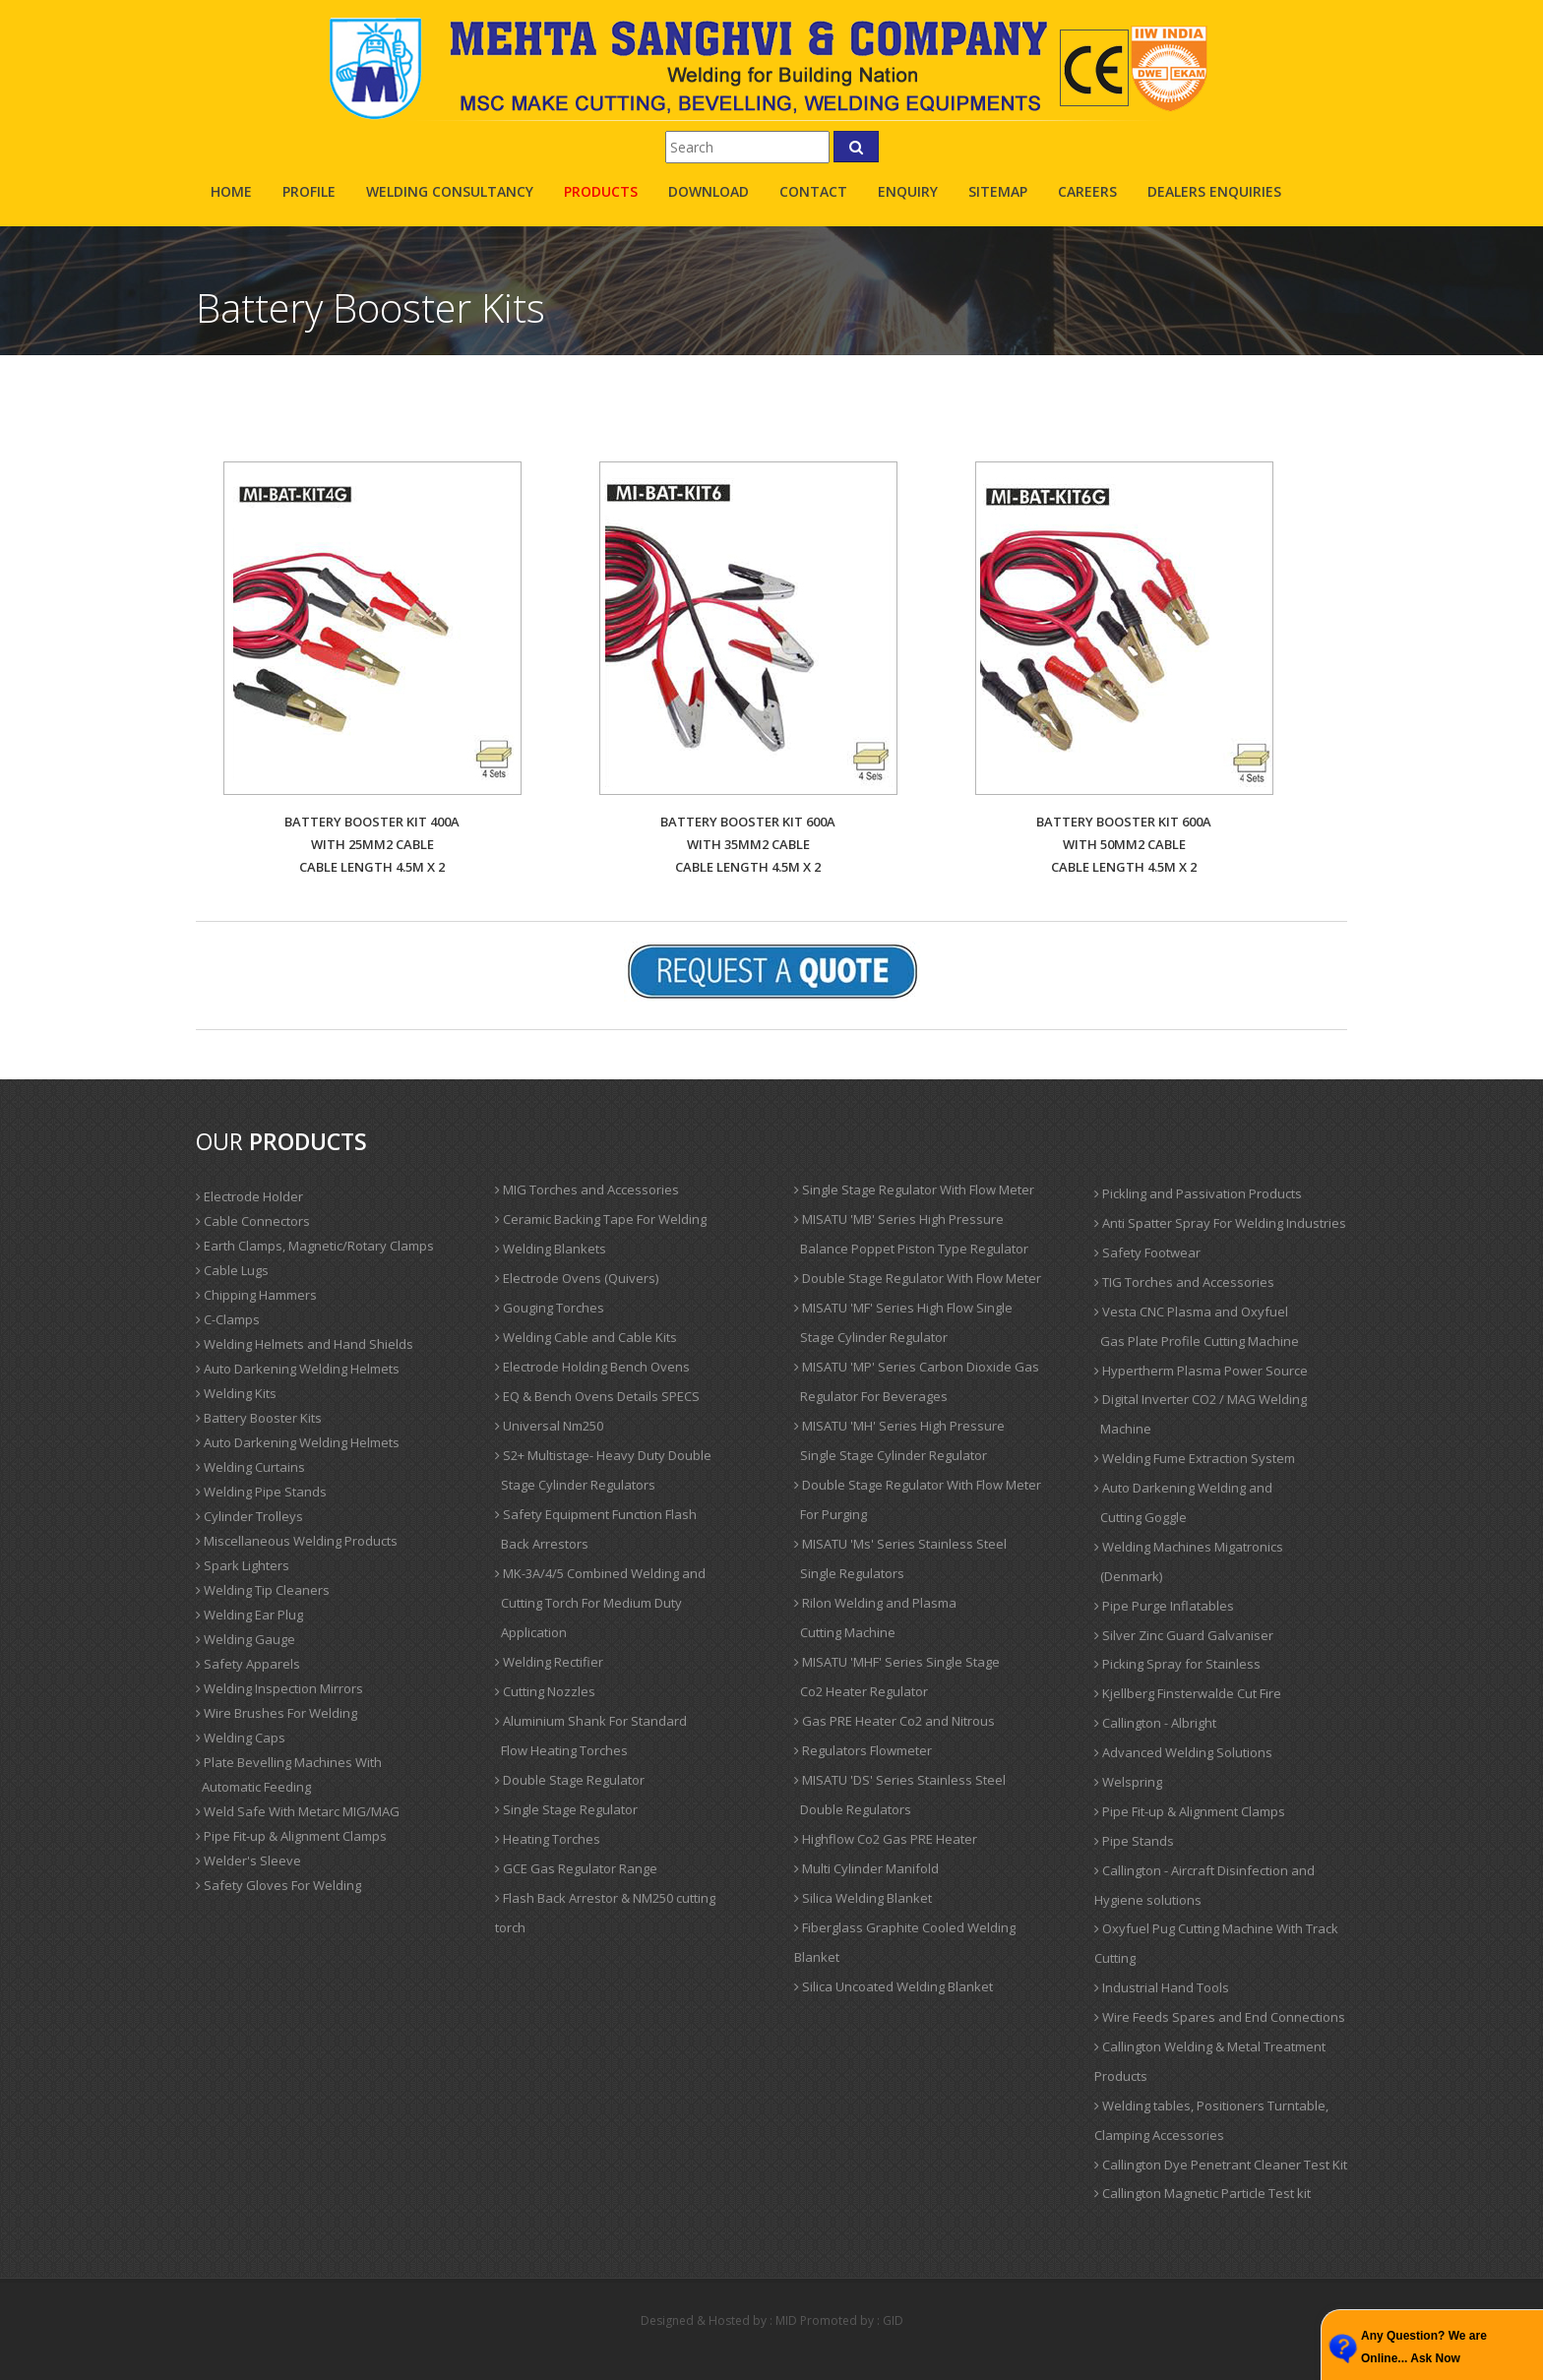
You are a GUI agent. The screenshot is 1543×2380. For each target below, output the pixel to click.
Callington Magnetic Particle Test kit (1202, 2193)
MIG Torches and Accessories (587, 1189)
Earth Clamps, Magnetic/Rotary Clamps (315, 1245)
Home (231, 191)
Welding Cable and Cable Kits (586, 1337)
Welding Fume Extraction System (1194, 1458)
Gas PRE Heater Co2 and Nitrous (894, 1721)
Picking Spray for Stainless (1177, 1664)
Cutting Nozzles (545, 1691)
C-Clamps (228, 1319)
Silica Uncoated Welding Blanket (893, 1986)
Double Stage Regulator (570, 1780)
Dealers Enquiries (1214, 191)
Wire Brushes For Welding (276, 1713)
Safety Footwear (1147, 1252)
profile (309, 191)
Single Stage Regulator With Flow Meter (914, 1189)
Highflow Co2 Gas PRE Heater (885, 1839)
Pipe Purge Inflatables (1164, 1606)
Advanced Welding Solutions (1183, 1752)
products (601, 191)
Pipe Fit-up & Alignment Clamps (291, 1836)
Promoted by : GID (851, 2320)
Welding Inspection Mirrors (279, 1688)
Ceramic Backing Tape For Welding (601, 1219)
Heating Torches (547, 1839)
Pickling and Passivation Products (1198, 1193)
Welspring (1128, 1782)
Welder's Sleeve (248, 1860)
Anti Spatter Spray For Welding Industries (1220, 1223)
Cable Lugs (232, 1270)
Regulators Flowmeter (863, 1750)
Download (708, 191)
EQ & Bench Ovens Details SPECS (597, 1396)
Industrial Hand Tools (1161, 1987)
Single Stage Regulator (566, 1809)
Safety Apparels (248, 1664)
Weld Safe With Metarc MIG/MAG (298, 1811)
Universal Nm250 (549, 1425)
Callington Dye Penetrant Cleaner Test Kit (1220, 2164)
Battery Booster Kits (259, 1418)
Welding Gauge (245, 1639)
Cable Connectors (253, 1221)
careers (1087, 191)
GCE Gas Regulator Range (576, 1868)
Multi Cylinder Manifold (866, 1868)
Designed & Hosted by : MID (719, 2320)
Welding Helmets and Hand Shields (304, 1344)
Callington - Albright (1155, 1723)
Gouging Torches (549, 1307)
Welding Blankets (550, 1248)
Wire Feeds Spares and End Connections (1219, 2017)
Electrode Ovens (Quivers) (576, 1278)
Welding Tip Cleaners (263, 1590)
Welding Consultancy (449, 191)
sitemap (997, 191)
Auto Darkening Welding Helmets (298, 1368)
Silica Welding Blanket (863, 1898)
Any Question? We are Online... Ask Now (1424, 2347)
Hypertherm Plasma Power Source (1201, 1370)
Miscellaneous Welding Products (297, 1541)
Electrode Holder (249, 1196)
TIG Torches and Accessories (1184, 1282)
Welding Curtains (250, 1467)
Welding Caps (240, 1737)
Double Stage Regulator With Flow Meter (917, 1278)
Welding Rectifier (549, 1662)
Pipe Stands (1134, 1841)
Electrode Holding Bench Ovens (592, 1366)
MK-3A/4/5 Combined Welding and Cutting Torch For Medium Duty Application (600, 1602)
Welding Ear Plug (249, 1614)
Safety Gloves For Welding (278, 1885)
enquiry (908, 191)
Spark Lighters (242, 1565)
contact (813, 191)
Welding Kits (236, 1393)
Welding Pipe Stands (261, 1491)
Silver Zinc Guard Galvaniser (1183, 1635)
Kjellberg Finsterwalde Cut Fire (1187, 1693)
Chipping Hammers (256, 1295)
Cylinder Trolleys (249, 1516)
